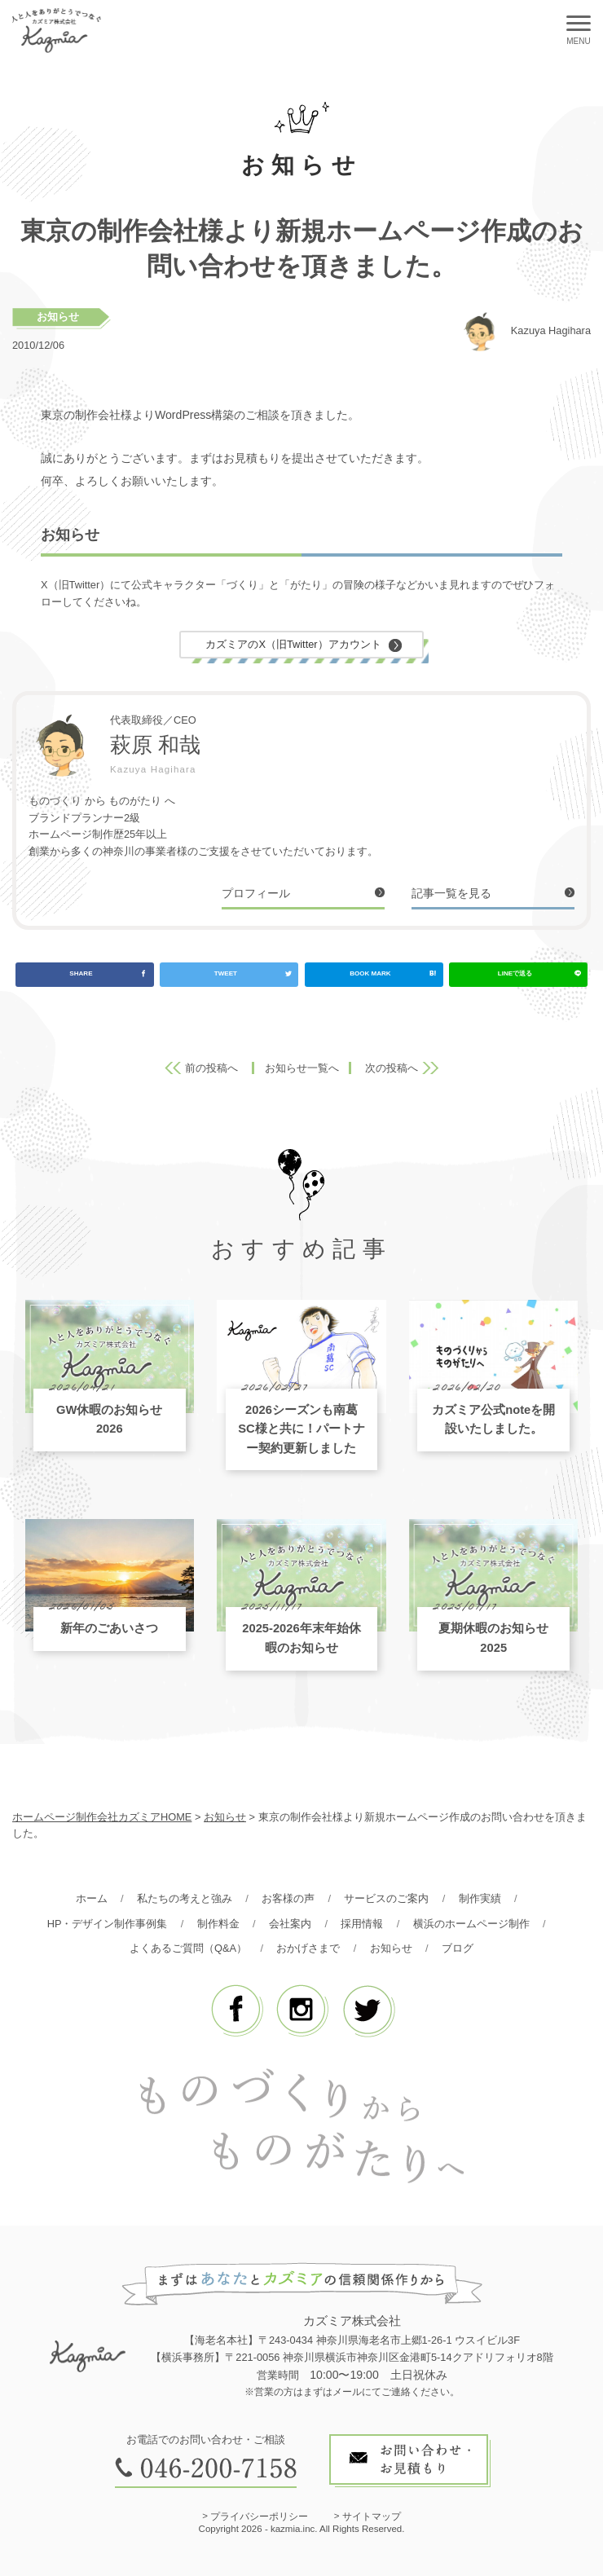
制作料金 (218, 1924)
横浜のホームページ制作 (471, 1924)
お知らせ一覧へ (302, 1068)
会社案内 (290, 1924)
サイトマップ (371, 2516)
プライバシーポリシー (259, 2516)
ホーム (92, 1898)
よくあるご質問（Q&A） (188, 1948)
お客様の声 (288, 1898)
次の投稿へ (391, 1068)
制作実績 (480, 1898)
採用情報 (362, 1924)
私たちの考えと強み (184, 1898)
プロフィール (256, 893)
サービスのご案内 (386, 1898)
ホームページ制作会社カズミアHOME (101, 1817)
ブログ (457, 1948)
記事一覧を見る (451, 893)
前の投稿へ (211, 1068)
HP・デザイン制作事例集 (107, 1924)
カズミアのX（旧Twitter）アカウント (293, 644)
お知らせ (58, 316)
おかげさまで (308, 1948)
